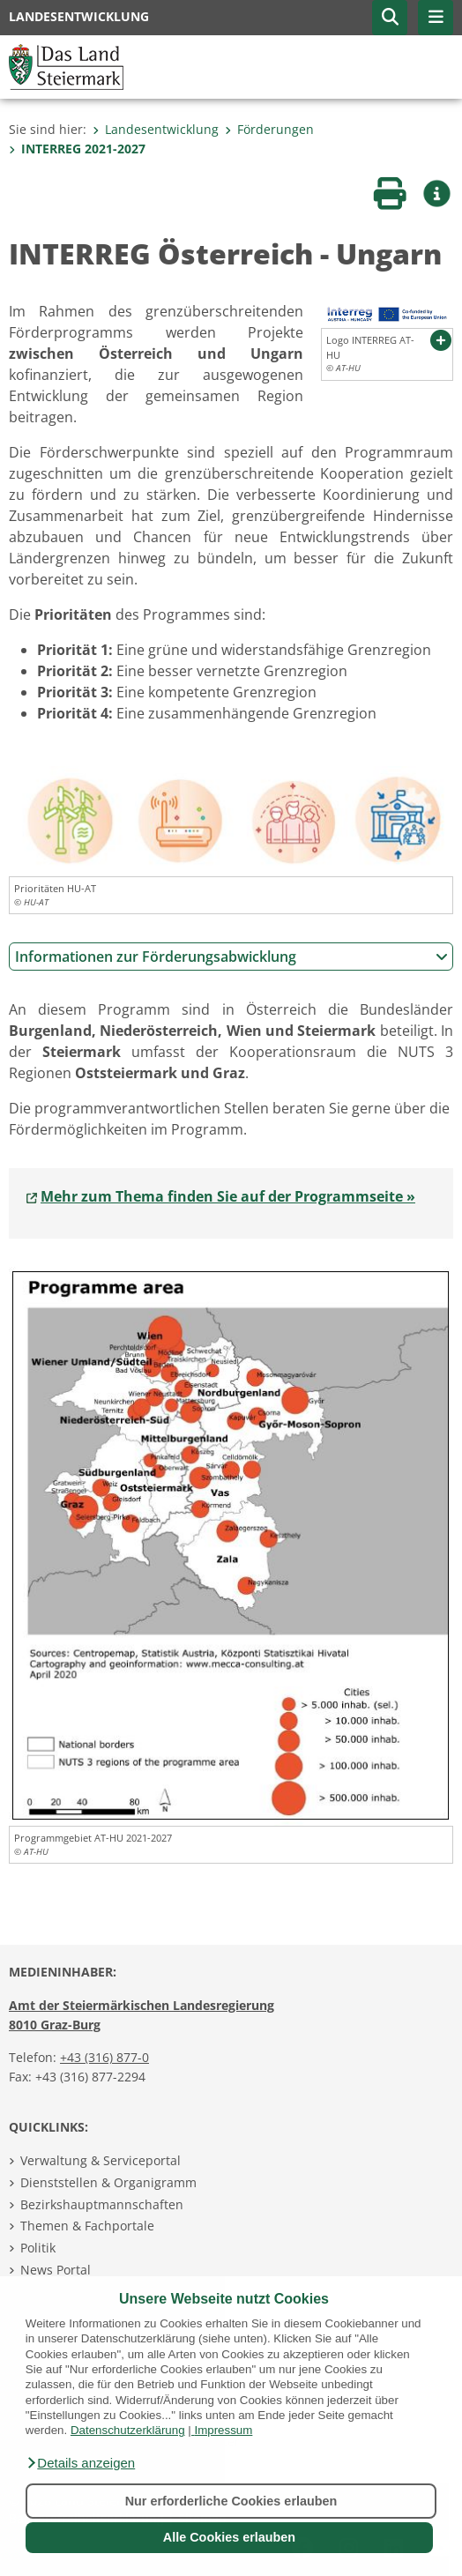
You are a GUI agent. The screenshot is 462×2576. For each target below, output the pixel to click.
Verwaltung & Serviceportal (100, 2160)
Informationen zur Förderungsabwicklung (231, 956)
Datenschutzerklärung (128, 2430)
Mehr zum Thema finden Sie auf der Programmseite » (228, 1196)
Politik (38, 2247)
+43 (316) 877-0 (104, 2057)
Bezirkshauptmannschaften (101, 2204)
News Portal (55, 2269)
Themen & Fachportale (87, 2225)
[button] (80, 2463)
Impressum (223, 2430)
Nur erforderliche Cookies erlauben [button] (231, 2501)
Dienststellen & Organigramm (108, 2182)
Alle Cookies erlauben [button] (229, 2537)
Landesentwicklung (156, 129)
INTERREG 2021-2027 (77, 148)
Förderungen (269, 129)
